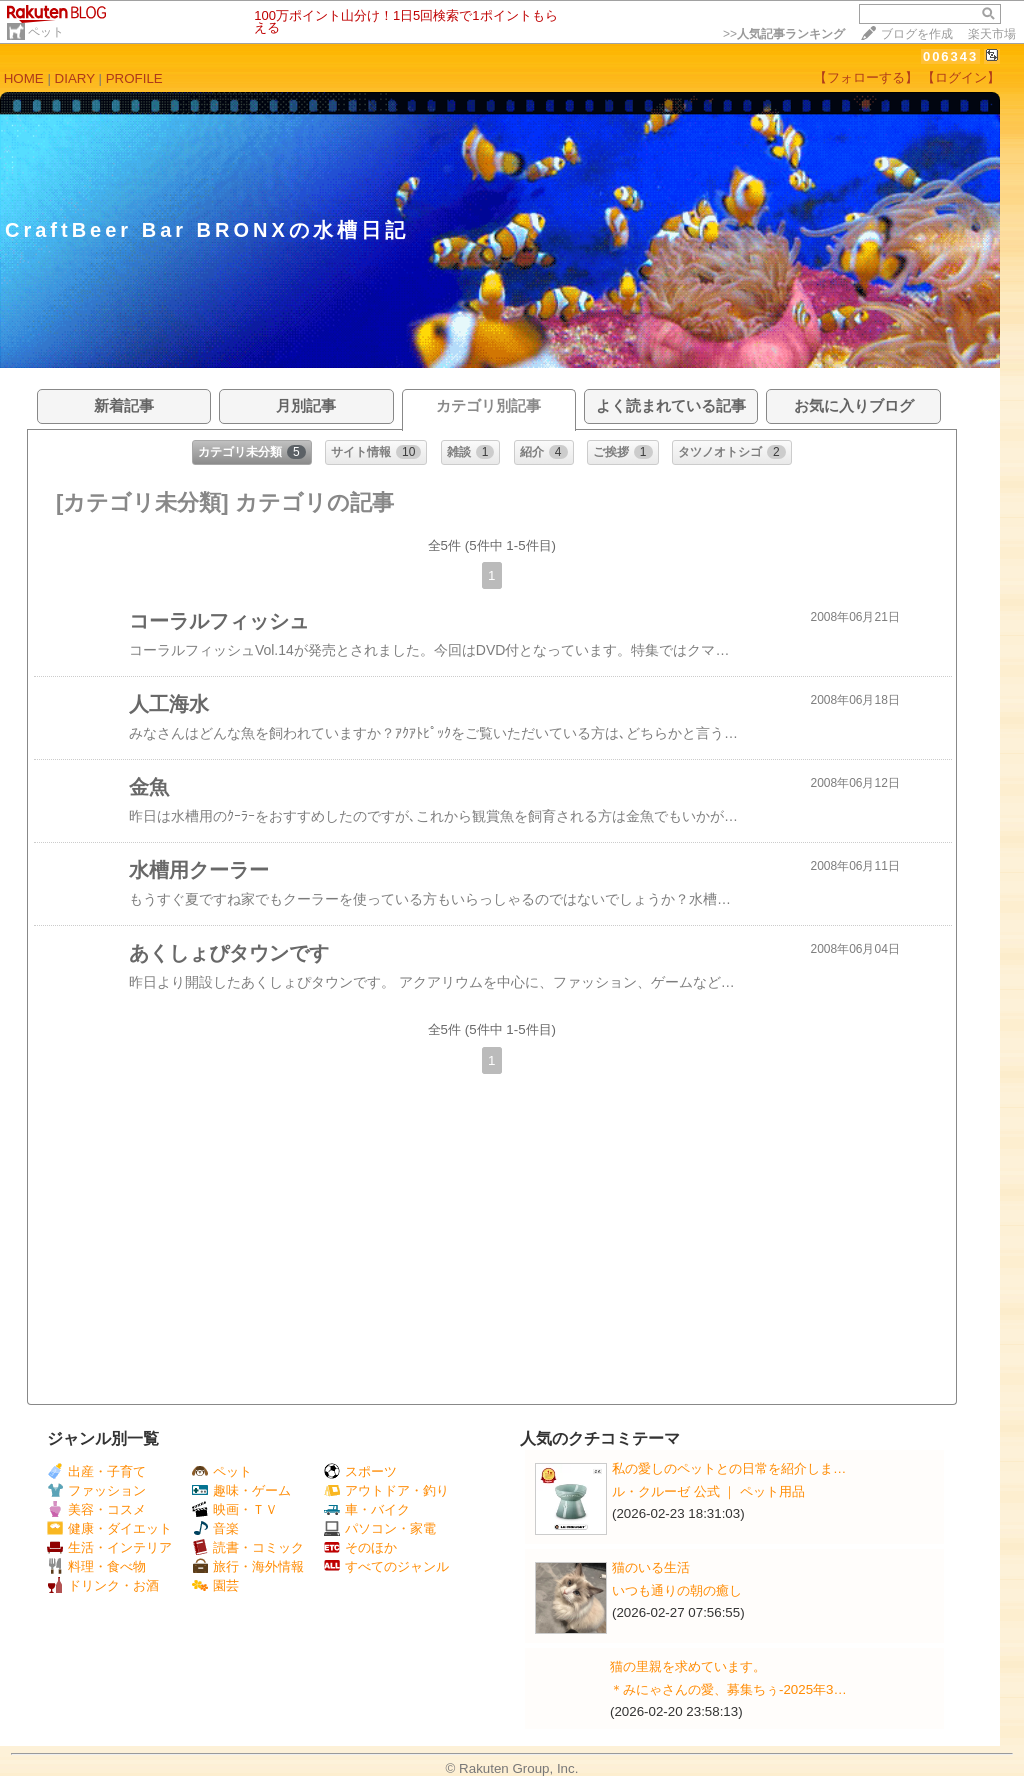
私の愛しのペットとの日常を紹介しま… (729, 1468)
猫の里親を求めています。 (688, 1666)
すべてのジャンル (386, 1566)
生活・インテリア (109, 1547)
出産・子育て (96, 1471)
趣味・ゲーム (241, 1490)
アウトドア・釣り (386, 1490)
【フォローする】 (866, 77)
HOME (24, 78)
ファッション (96, 1490)
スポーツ (360, 1471)
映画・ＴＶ (235, 1509)
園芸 (215, 1585)
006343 (950, 56)
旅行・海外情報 (248, 1566)
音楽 (215, 1528)
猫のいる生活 (651, 1567)
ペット (46, 32)
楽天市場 (992, 34)
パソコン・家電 (380, 1528)
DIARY (75, 78)
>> (784, 34)
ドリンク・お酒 (103, 1585)
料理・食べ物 (96, 1566)
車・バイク (367, 1509)
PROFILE (134, 78)
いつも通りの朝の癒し (677, 1590)
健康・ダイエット (109, 1528)
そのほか (360, 1547)
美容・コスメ (96, 1509)
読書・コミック (248, 1547)
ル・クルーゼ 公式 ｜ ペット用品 (708, 1491)
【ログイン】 (961, 77)
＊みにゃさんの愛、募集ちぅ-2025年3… (728, 1689)
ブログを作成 (917, 34)
